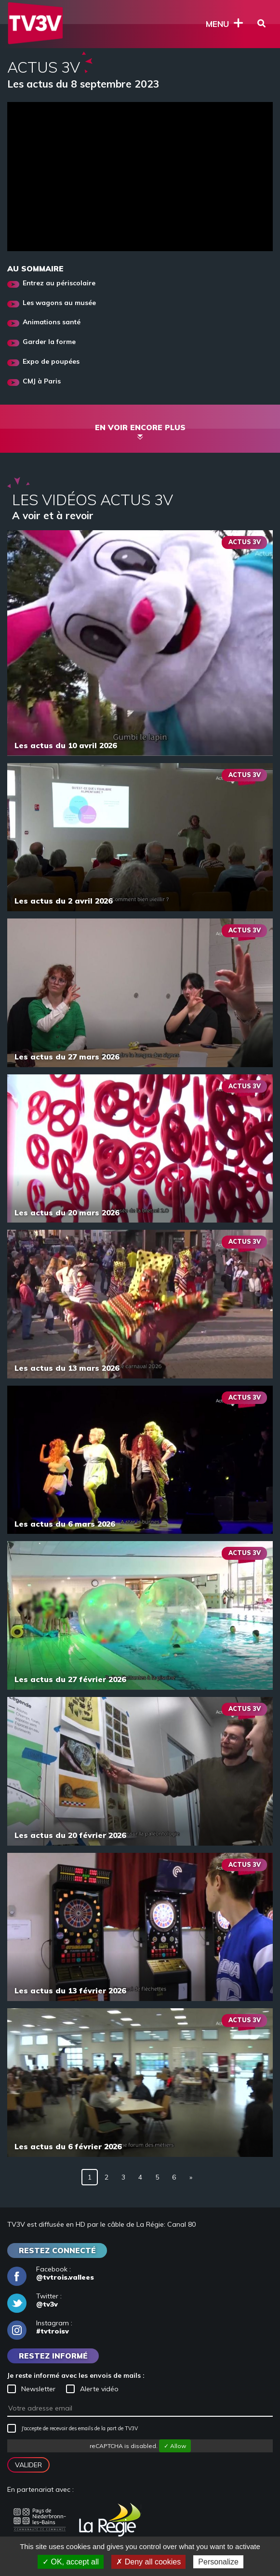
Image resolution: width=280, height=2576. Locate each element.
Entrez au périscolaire (59, 283)
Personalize (218, 2562)
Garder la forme (49, 341)
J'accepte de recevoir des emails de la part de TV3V (72, 2428)
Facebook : (50, 2273)
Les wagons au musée (59, 302)
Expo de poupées (51, 361)
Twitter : (34, 2300)
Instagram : (39, 2327)
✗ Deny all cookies (148, 2562)
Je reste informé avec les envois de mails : (76, 2375)
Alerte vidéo (92, 2389)
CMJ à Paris (42, 381)
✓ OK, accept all (70, 2562)
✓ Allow (175, 2445)
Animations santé (51, 322)
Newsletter (31, 2389)
